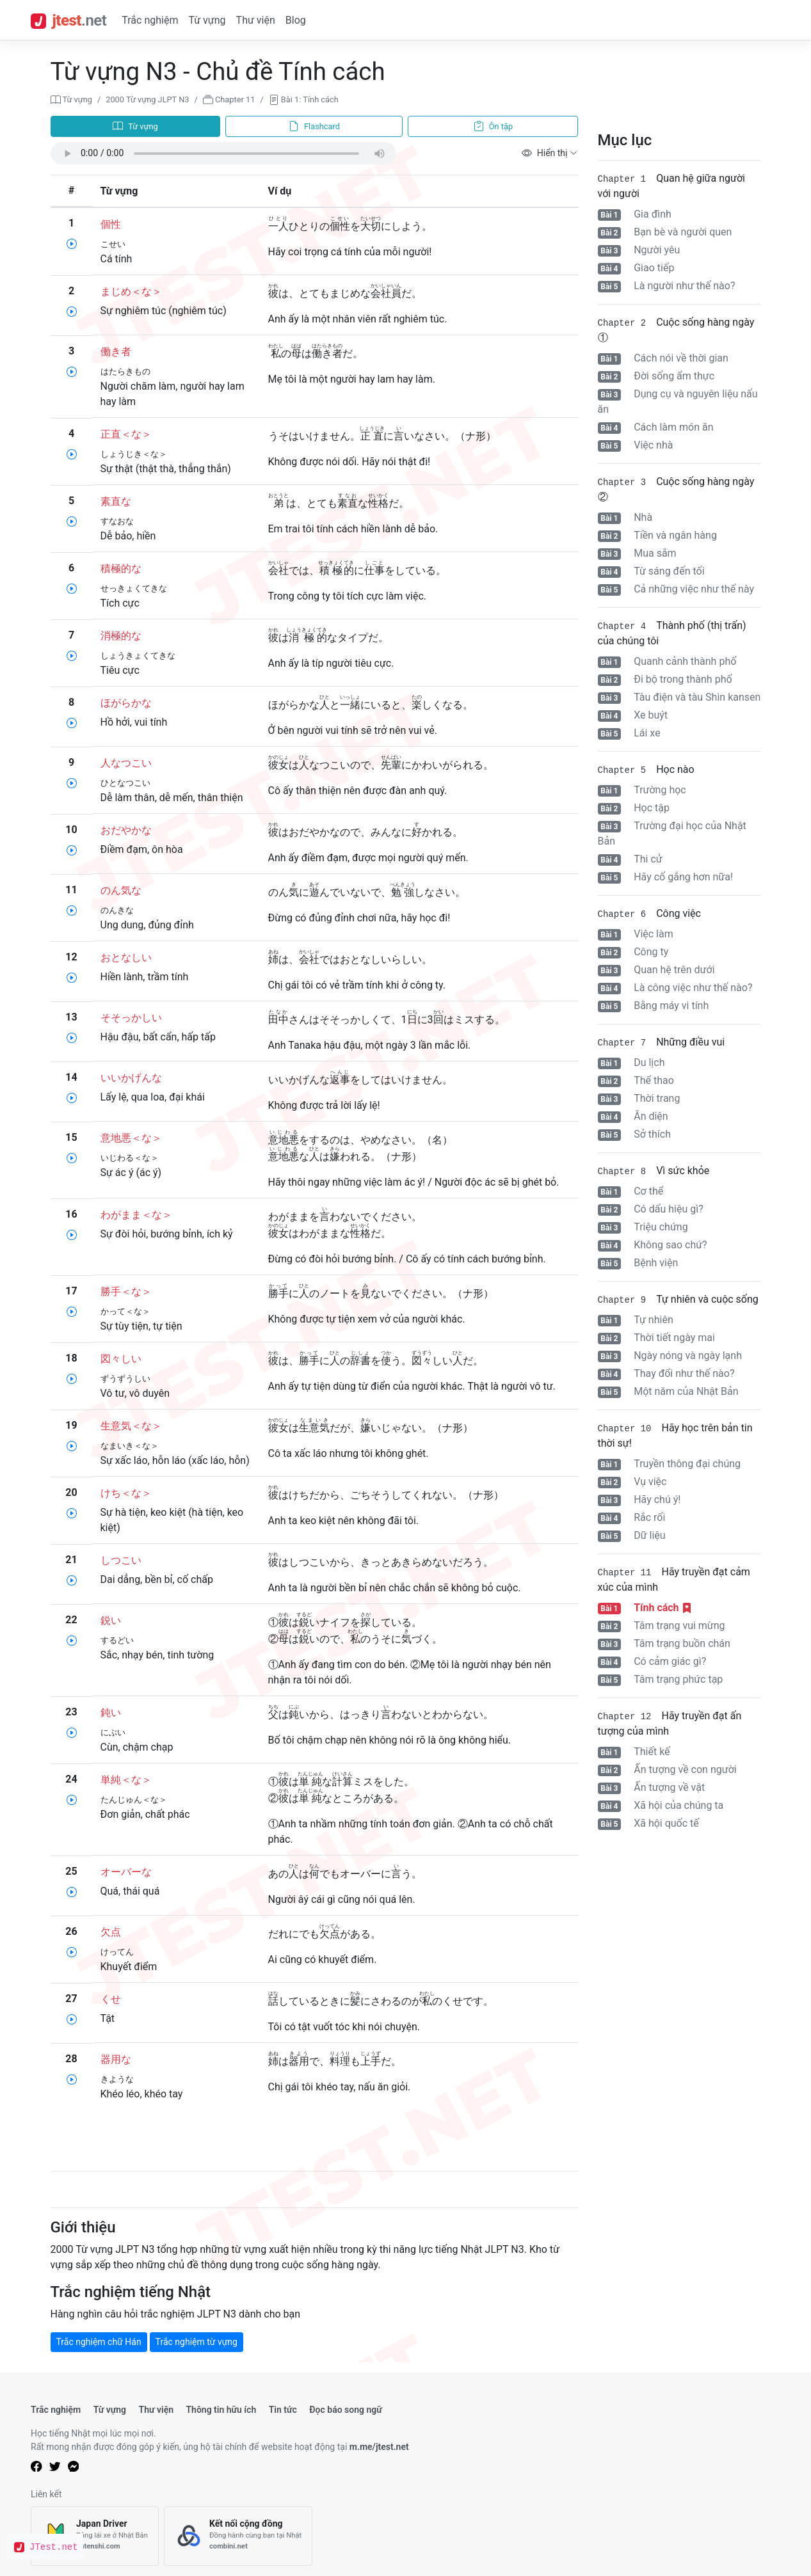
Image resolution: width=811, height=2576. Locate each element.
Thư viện (255, 20)
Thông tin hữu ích (221, 2410)
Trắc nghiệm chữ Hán (98, 2342)
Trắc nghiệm (150, 20)
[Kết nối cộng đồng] (238, 2536)
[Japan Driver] (95, 2536)
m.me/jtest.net (379, 2447)
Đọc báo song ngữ (345, 2410)
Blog (295, 20)
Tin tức (283, 2410)
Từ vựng (206, 20)
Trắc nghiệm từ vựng (196, 2342)
